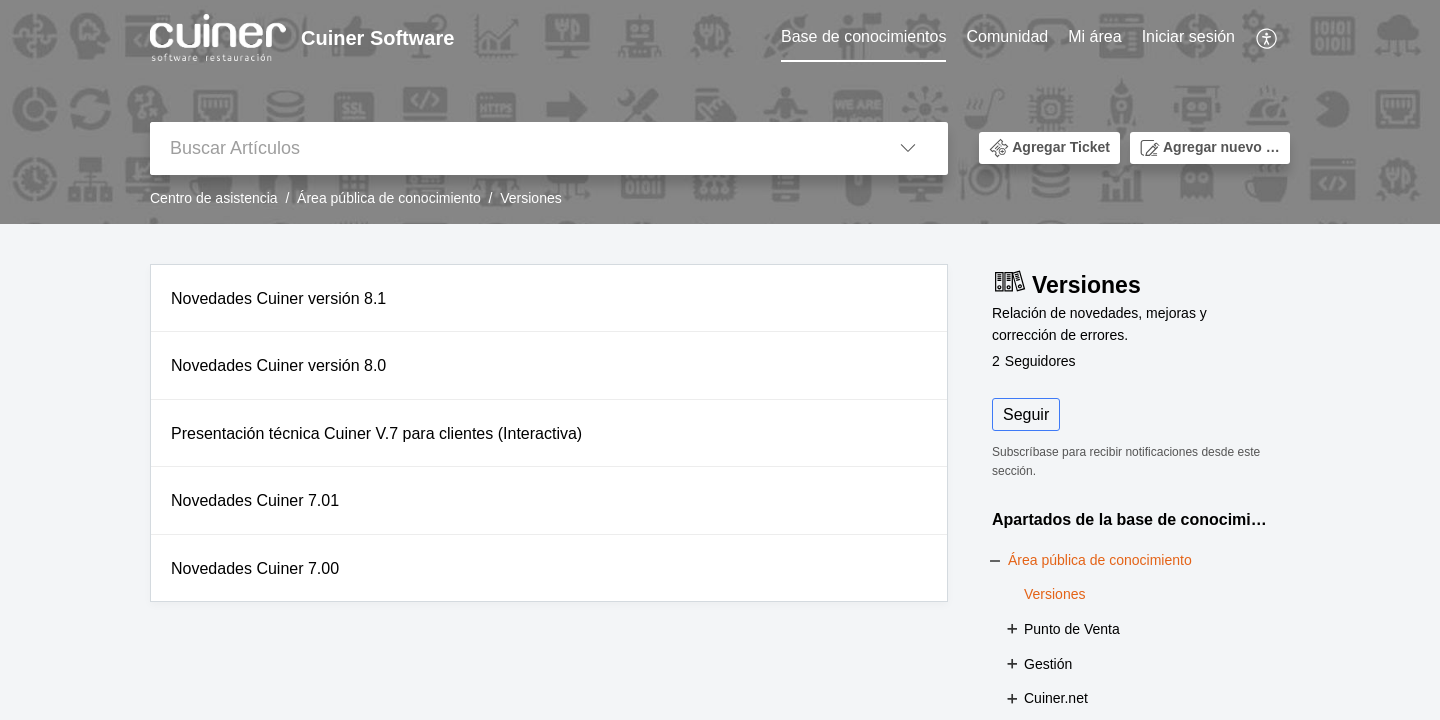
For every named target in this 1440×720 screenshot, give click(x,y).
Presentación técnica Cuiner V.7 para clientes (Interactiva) (376, 433)
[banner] (720, 112)
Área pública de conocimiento (389, 198)
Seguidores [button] (1034, 361)
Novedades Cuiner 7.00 (255, 568)
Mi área (1094, 36)
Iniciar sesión (1188, 36)
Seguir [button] (1026, 414)
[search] (509, 148)
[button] (1267, 38)
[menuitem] (863, 38)
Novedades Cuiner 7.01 (255, 500)
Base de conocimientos (863, 36)
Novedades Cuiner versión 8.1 (278, 298)
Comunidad (1007, 36)
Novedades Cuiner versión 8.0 (278, 365)
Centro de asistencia (214, 198)
